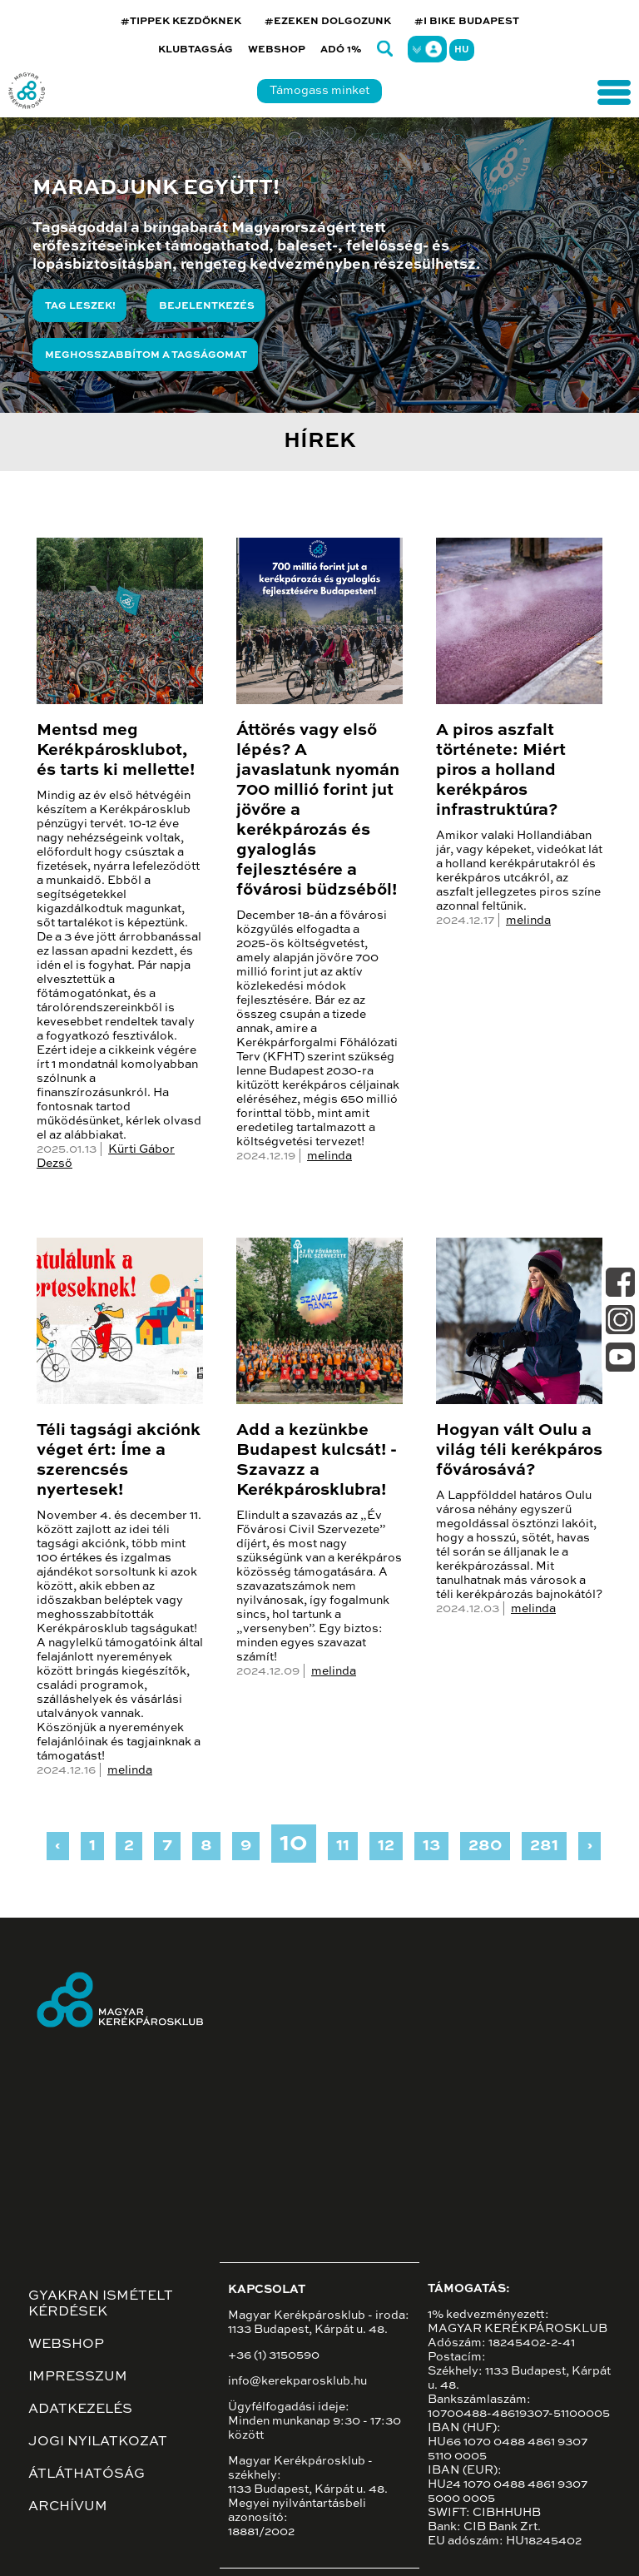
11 (342, 1846)
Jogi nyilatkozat (97, 2442)
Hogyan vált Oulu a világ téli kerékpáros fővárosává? (519, 1450)
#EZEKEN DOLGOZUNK (328, 22)
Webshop (276, 50)
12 (386, 1846)
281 (544, 1846)
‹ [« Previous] (58, 1846)
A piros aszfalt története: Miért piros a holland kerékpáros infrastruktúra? (501, 770)
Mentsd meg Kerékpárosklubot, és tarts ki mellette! (116, 750)
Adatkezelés (80, 2409)
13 (431, 1846)
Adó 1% (341, 50)
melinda (329, 1156)
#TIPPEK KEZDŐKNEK (181, 22)
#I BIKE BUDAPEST (466, 22)
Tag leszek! (80, 306)
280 (485, 1846)
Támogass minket (319, 91)
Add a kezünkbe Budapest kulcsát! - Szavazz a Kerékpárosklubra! (316, 1460)
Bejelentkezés (207, 306)
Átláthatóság (86, 2474)
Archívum (67, 2507)
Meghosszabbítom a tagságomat (146, 355)
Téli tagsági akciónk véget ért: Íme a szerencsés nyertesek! (119, 1460)
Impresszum (77, 2377)
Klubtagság (195, 50)
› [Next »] (589, 1846)
